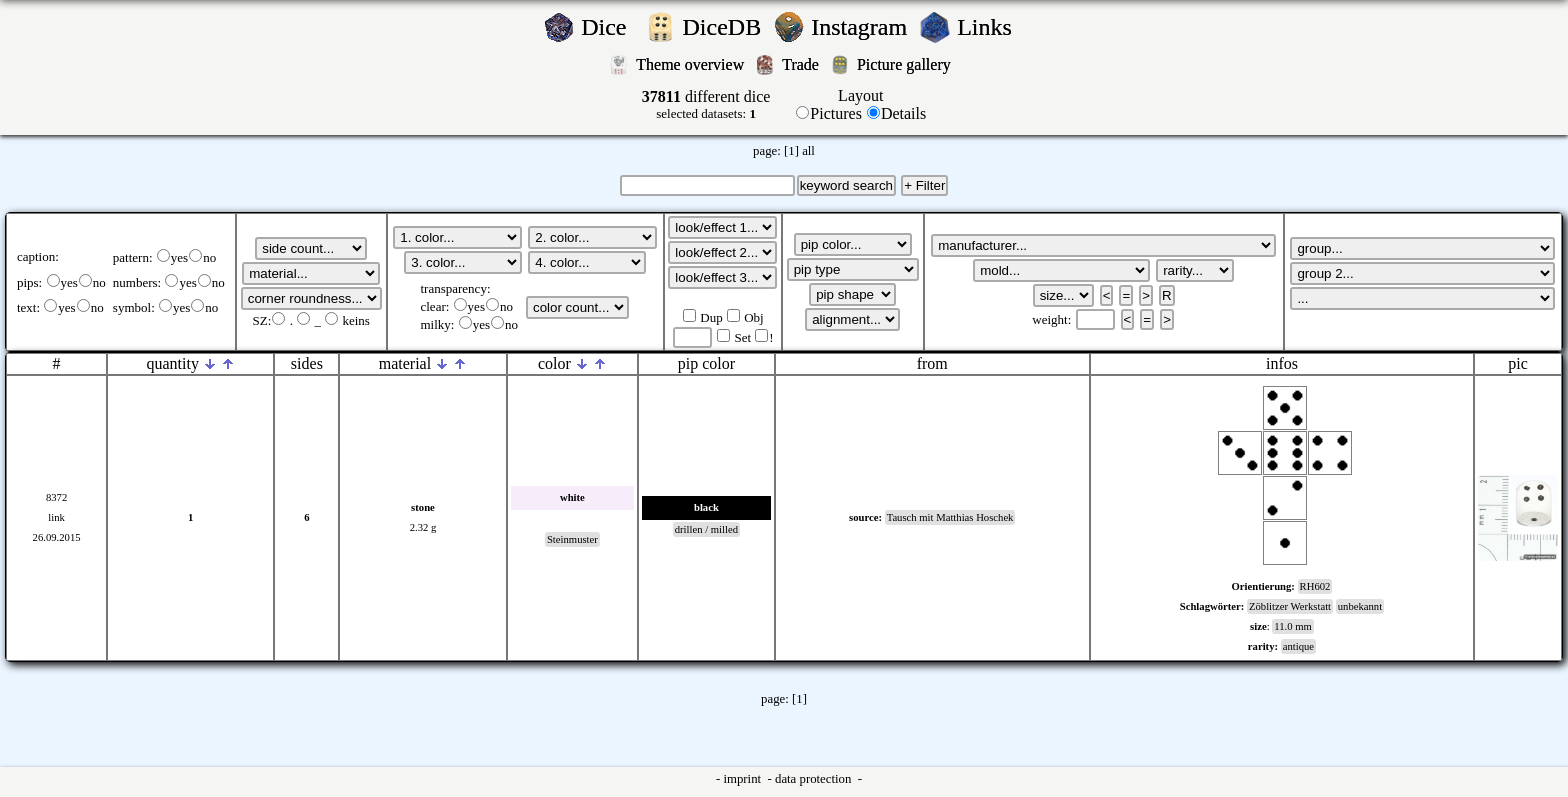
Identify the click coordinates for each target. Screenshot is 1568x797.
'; (311, 248)
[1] (791, 151)
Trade (802, 64)
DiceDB (725, 27)
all (808, 151)
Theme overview (692, 64)
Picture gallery (908, 64)
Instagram (862, 27)
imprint (743, 779)
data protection (815, 779)
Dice (609, 27)
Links (990, 27)
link (56, 517)
